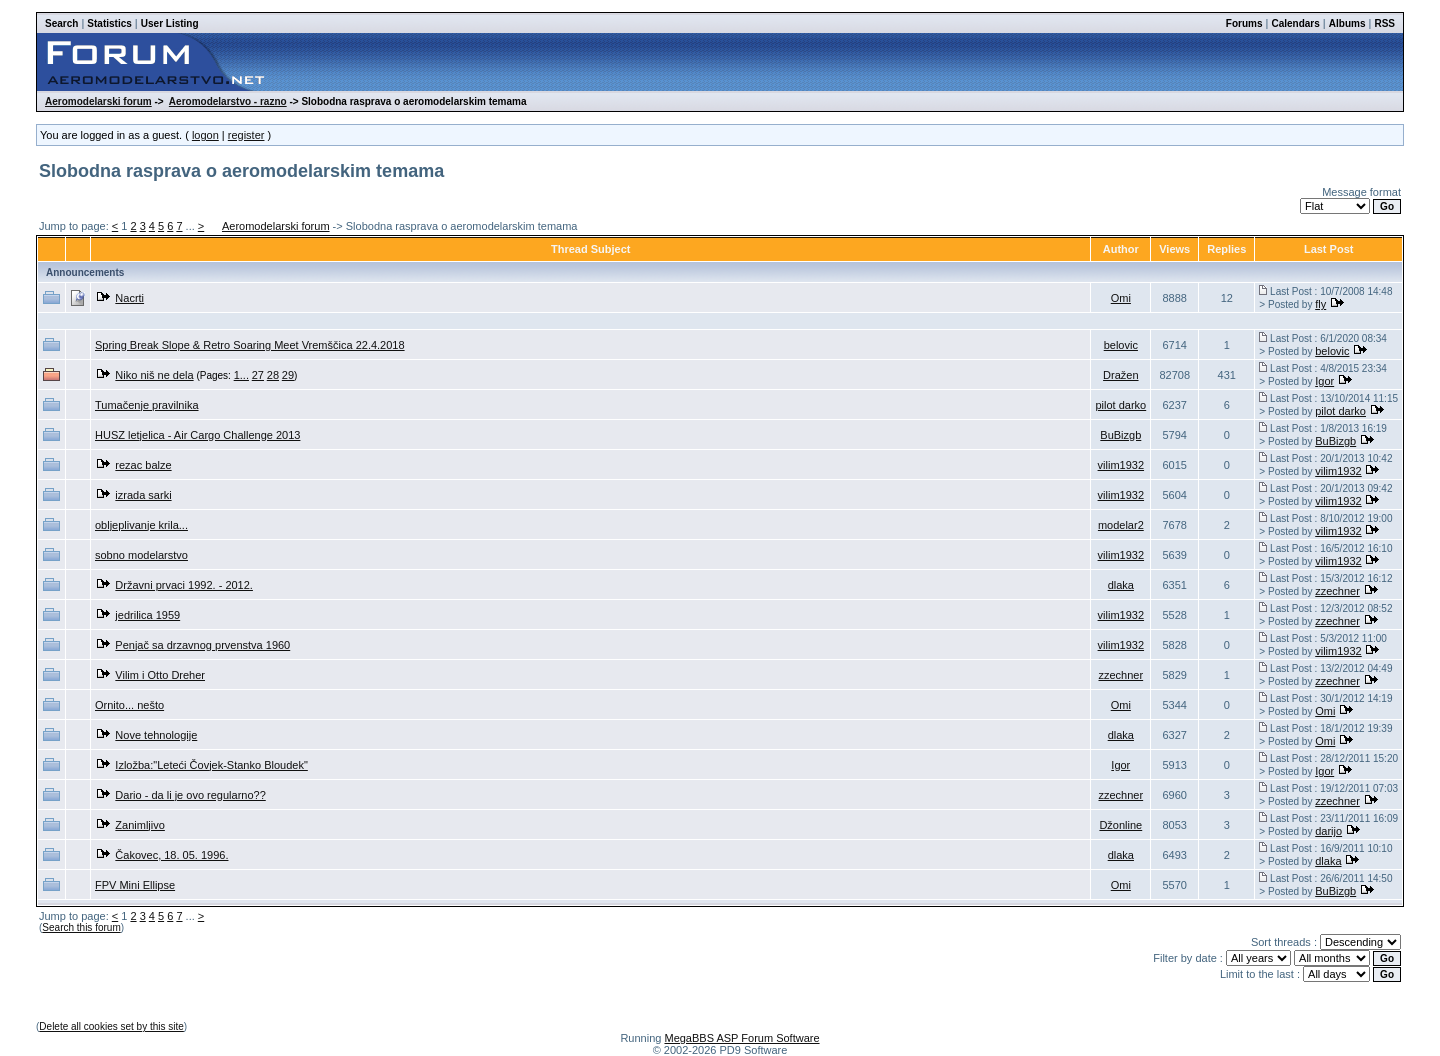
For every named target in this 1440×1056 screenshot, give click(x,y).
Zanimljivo (140, 825)
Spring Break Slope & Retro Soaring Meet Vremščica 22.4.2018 (250, 345)
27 (258, 375)
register (246, 135)
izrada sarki (143, 495)
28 (273, 375)
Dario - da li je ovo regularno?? (190, 795)
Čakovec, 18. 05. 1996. (171, 855)
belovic (1121, 345)
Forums (1244, 23)
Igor (1324, 381)
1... (241, 375)
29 (288, 375)
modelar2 (1121, 525)
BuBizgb (1120, 435)
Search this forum (81, 927)
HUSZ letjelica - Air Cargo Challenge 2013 (197, 435)
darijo (1328, 831)
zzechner (1337, 591)
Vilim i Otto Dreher (160, 675)
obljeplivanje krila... (141, 525)
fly (1320, 304)
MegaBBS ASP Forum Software (741, 1038)
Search (61, 23)
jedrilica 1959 (147, 615)
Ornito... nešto (129, 705)
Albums (1347, 23)
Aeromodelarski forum (98, 101)
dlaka (1121, 585)
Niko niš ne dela (154, 375)
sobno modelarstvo (141, 555)
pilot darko (1120, 405)
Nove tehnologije (156, 735)
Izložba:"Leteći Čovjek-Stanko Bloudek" (211, 765)
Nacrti (129, 298)
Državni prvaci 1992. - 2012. (184, 585)
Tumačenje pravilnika (147, 405)
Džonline (1120, 825)
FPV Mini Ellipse (135, 885)
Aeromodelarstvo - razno (228, 101)
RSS (1384, 23)
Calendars (1295, 23)
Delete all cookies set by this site (111, 1026)
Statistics (109, 23)
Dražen (1120, 375)
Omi (1121, 298)
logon (205, 135)
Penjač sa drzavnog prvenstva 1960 (202, 645)
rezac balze (143, 465)
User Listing (170, 23)
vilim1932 (1121, 465)
